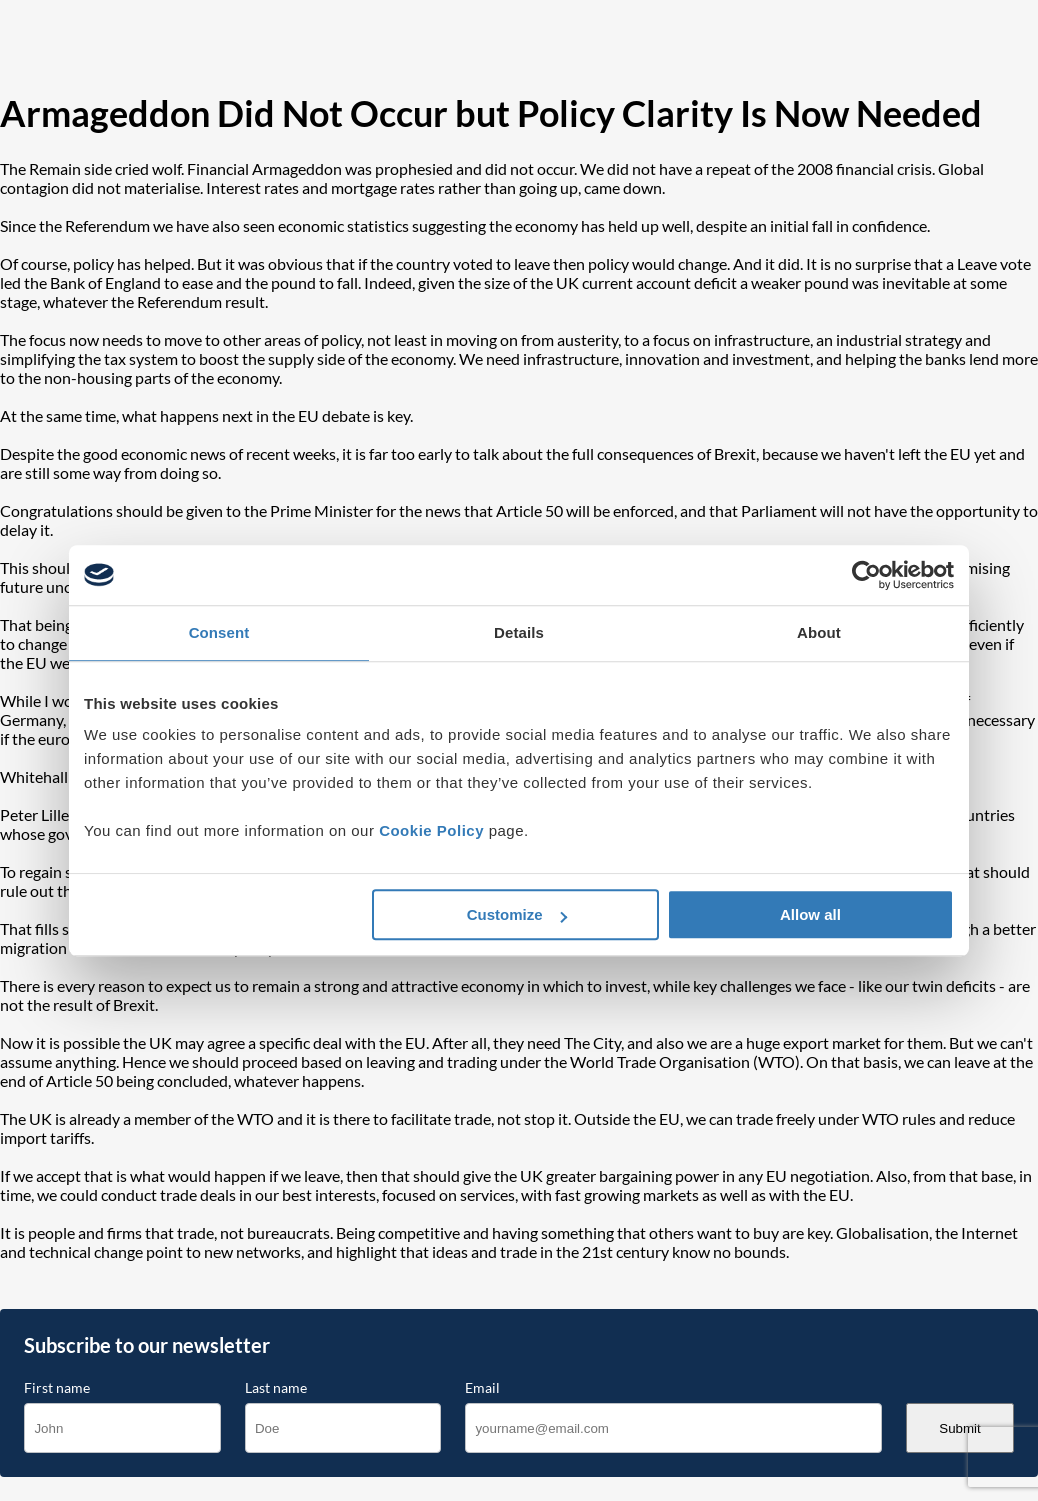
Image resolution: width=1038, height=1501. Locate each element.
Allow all (810, 914)
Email (482, 1388)
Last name (276, 1388)
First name (57, 1388)
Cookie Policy (431, 830)
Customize (517, 914)
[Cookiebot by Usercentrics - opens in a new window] (866, 575)
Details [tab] (519, 632)
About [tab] (819, 632)
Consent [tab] (219, 632)
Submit (959, 1428)
